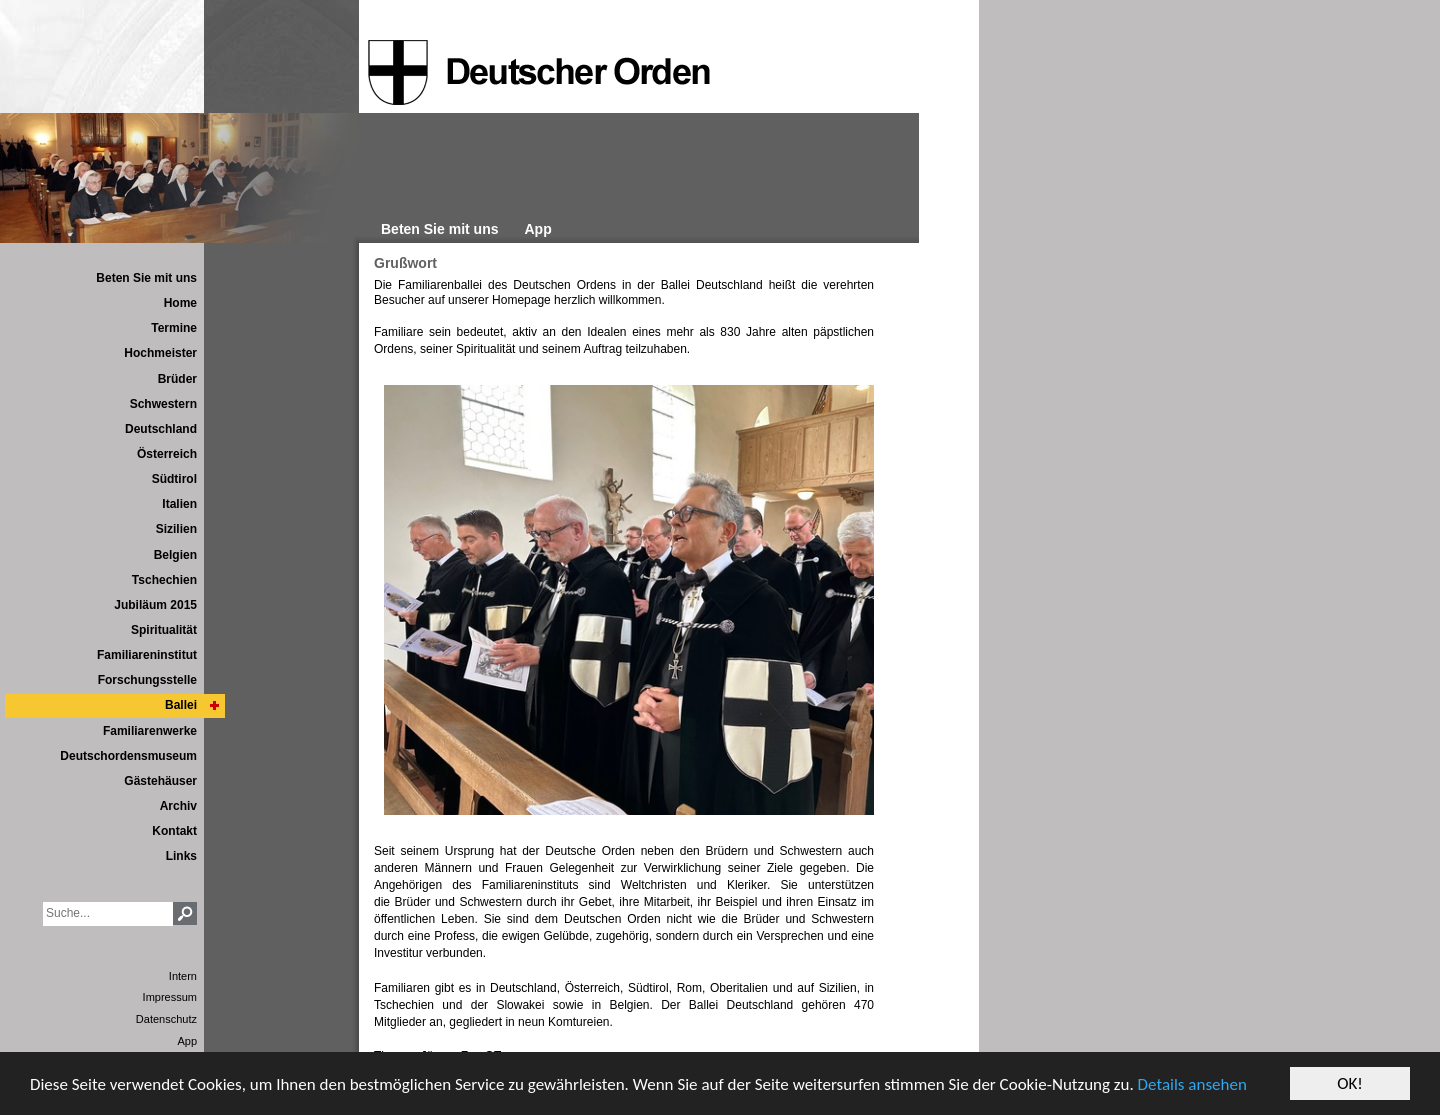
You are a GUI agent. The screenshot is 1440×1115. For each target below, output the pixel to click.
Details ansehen (1192, 1084)
